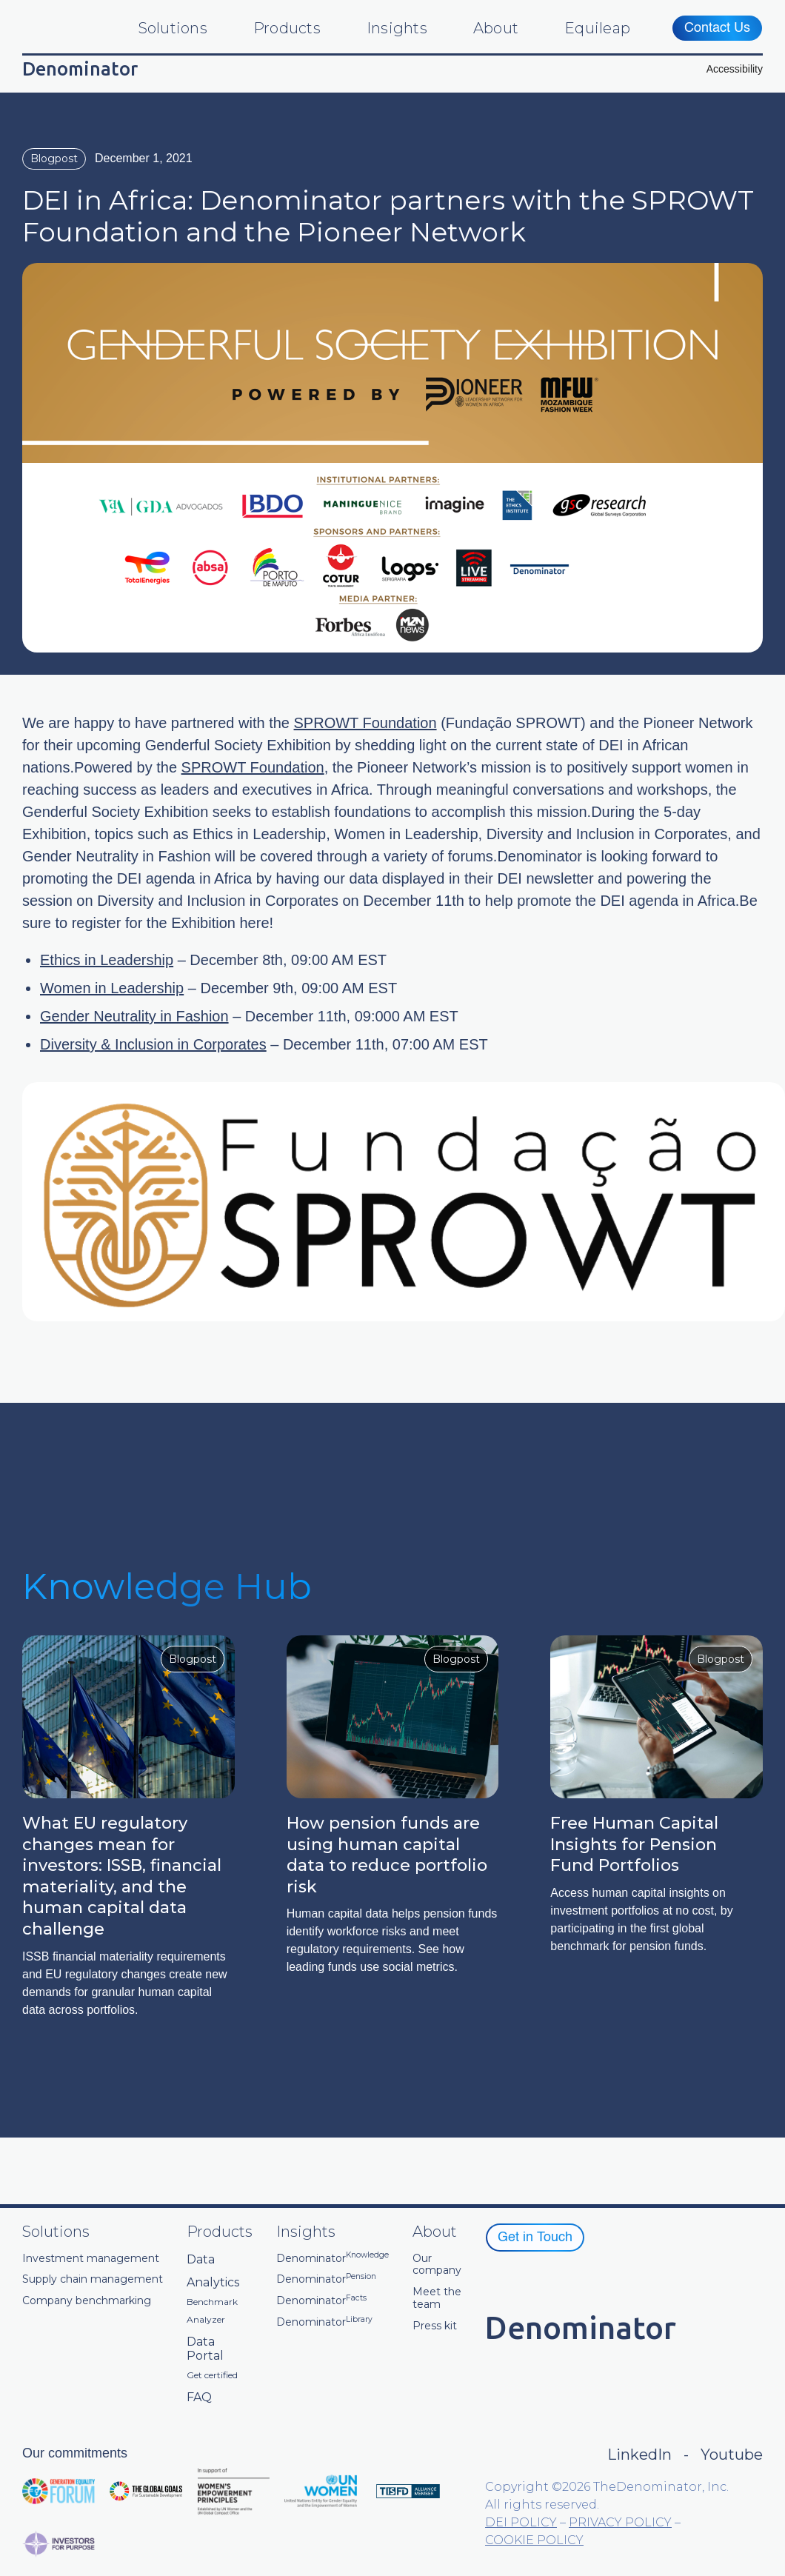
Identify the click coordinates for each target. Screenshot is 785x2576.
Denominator (332, 2258)
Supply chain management (92, 2279)
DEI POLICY (521, 2522)
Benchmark (212, 2302)
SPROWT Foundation (365, 723)
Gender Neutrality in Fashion (134, 1016)
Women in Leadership (112, 988)
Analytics (213, 2282)
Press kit (434, 2326)
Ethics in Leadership (106, 960)
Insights (397, 28)
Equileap (597, 28)
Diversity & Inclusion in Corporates (153, 1044)
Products (287, 28)
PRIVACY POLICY (620, 2522)
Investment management (90, 2258)
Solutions (172, 28)
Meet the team (436, 2298)
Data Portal (205, 2349)
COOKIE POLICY (534, 2540)
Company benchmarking (86, 2301)
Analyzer (206, 2320)
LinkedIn (639, 2454)
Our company (436, 2265)
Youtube (732, 2454)
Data (201, 2259)
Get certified (212, 2375)
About (495, 28)
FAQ (199, 2397)
